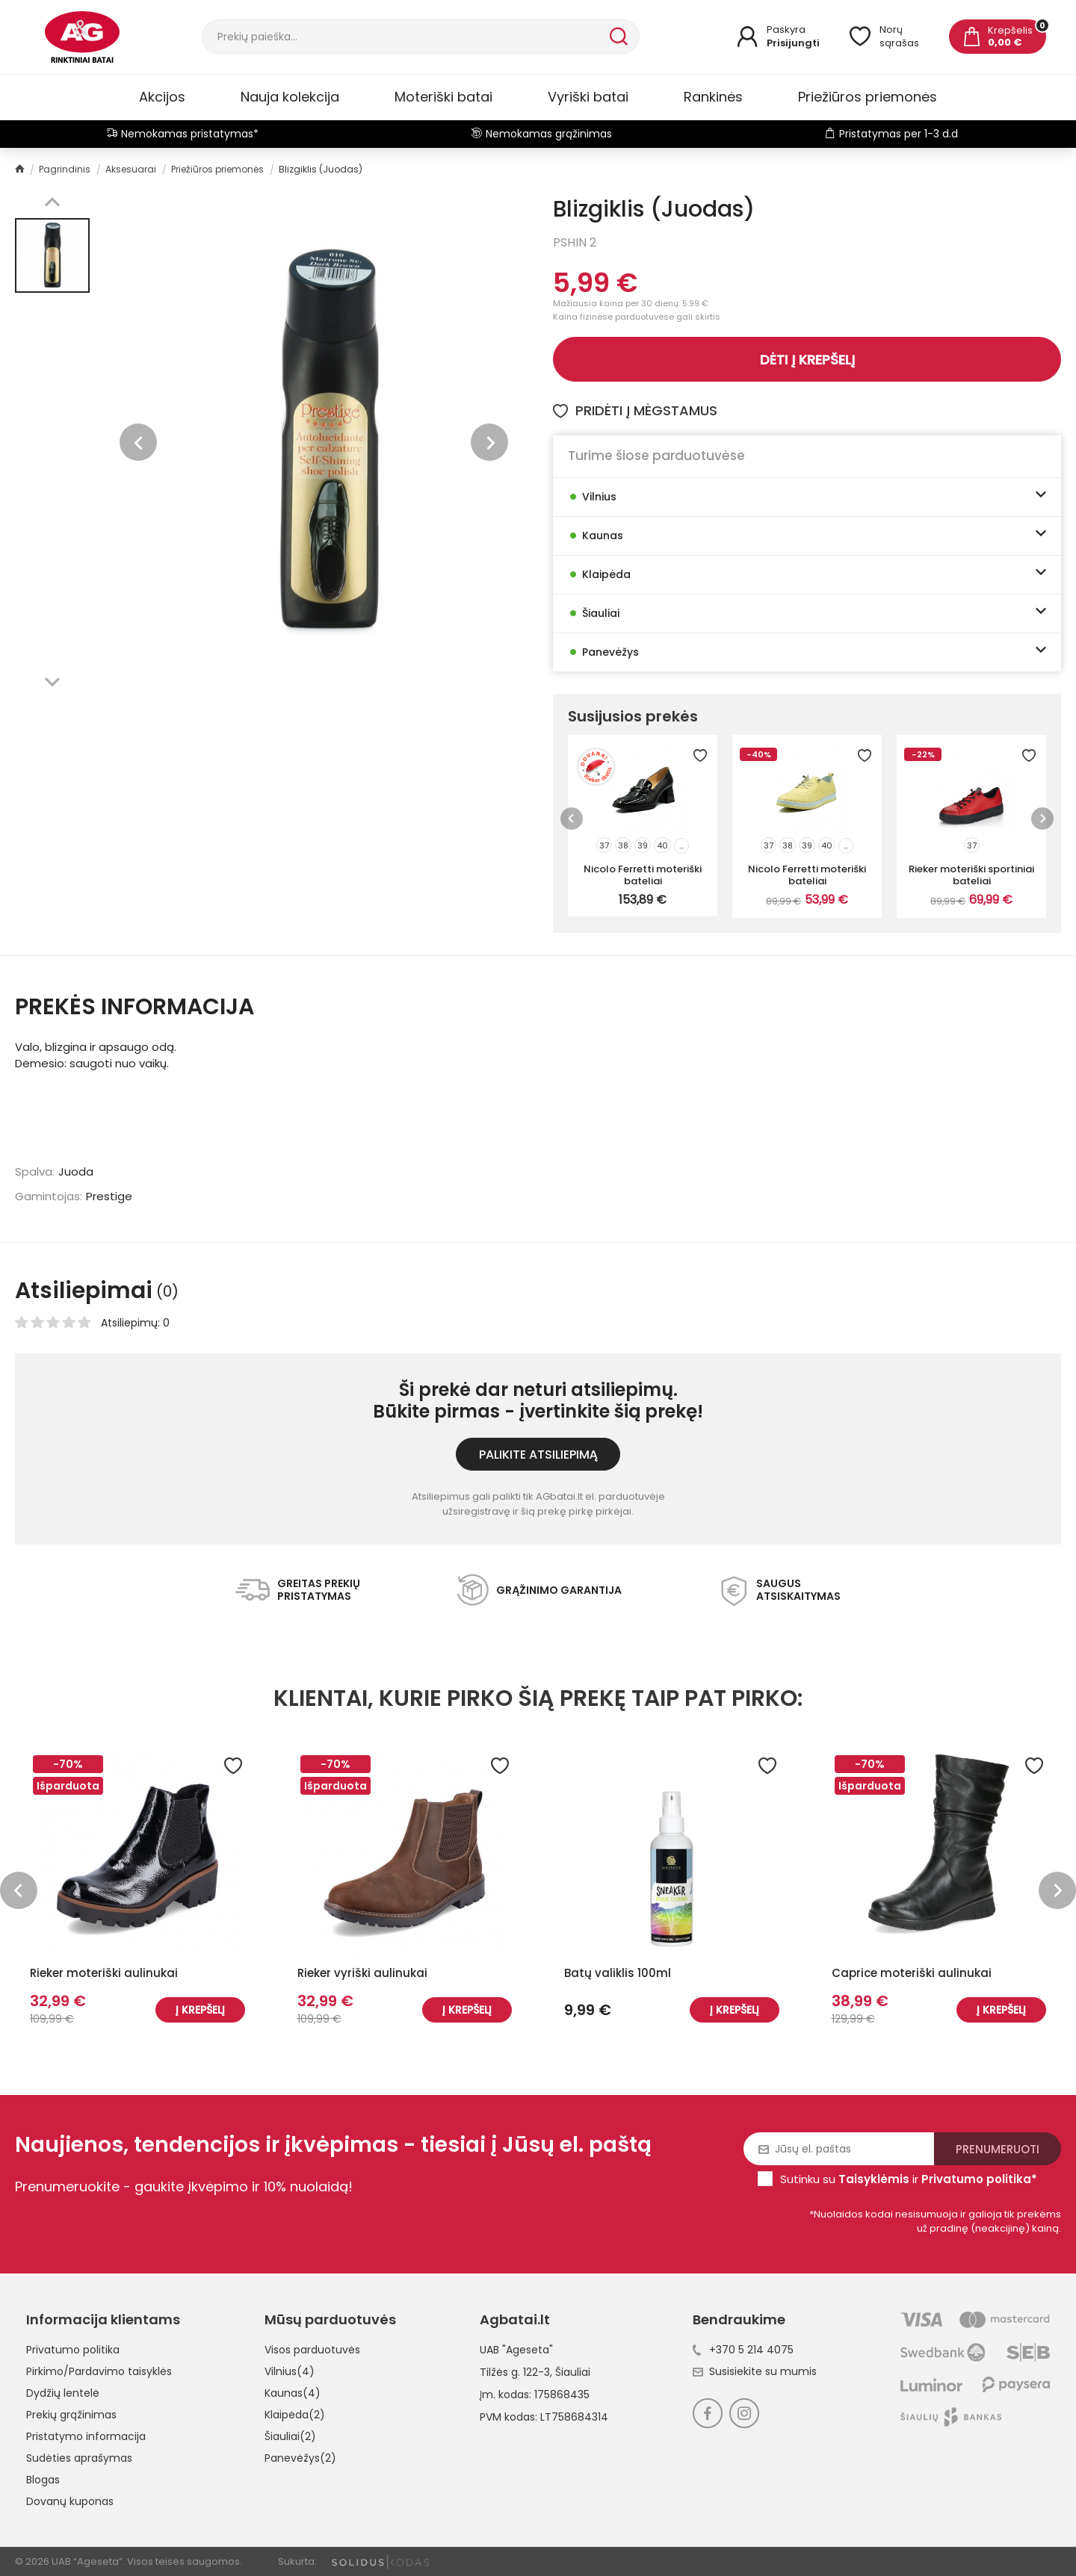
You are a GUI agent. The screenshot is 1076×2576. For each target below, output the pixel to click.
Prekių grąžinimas (71, 2414)
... (681, 845)
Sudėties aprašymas (79, 2458)
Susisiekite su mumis (755, 2371)
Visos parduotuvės (312, 2349)
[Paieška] (404, 36)
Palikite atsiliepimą (538, 1454)
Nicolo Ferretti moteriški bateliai (643, 874)
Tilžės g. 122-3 (515, 2372)
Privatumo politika (73, 2349)
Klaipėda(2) (295, 2414)
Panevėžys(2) (300, 2458)
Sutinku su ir (908, 2179)
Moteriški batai (443, 96)
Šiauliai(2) (290, 2436)
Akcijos (162, 96)
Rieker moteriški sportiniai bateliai (971, 874)
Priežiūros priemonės (867, 96)
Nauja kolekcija (290, 96)
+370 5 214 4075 (743, 2349)
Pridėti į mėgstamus (635, 410)
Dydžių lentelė (62, 2393)
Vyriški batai (588, 96)
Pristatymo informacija (86, 2436)
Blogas (43, 2479)
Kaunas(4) (293, 2393)
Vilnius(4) (290, 2371)
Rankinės (713, 96)
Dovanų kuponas (70, 2501)
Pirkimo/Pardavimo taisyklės (99, 2371)
